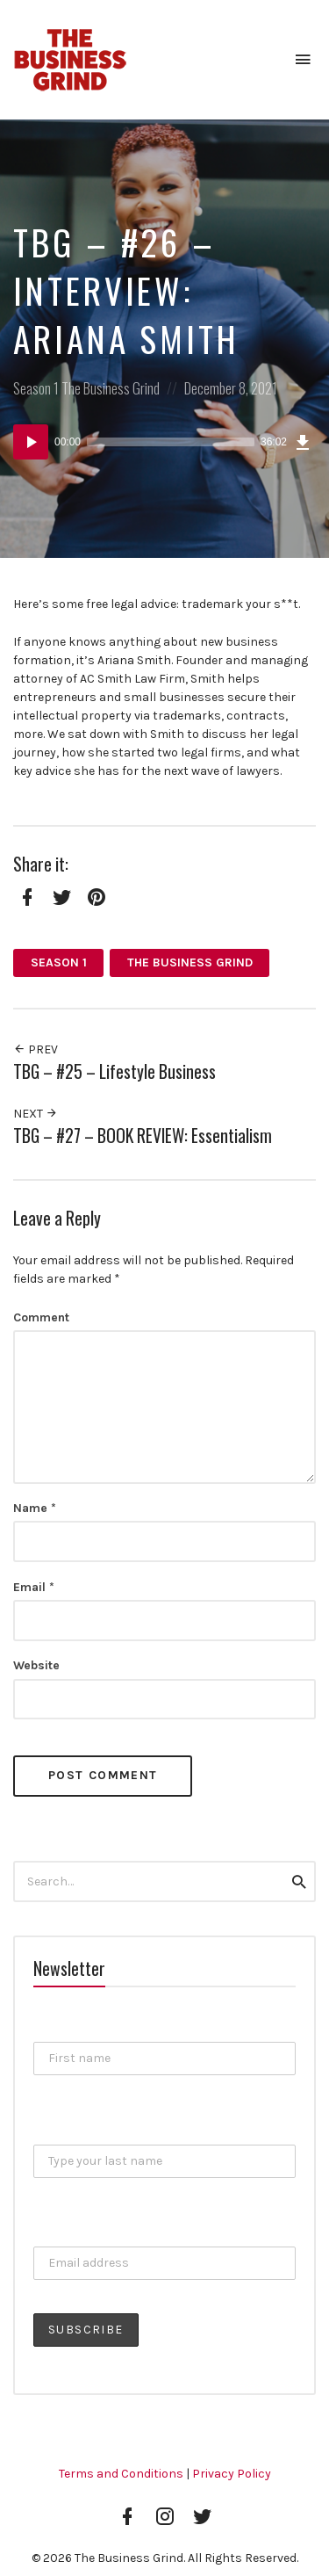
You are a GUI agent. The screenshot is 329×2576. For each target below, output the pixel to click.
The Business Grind (110, 388)
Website (36, 1665)
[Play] (30, 441)
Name (34, 1508)
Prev (35, 1049)
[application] (164, 441)
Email (33, 1587)
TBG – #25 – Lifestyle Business (114, 1071)
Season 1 (36, 388)
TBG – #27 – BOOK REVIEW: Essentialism (142, 1135)
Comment (41, 1317)
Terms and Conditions (121, 2473)
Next (35, 1113)
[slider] (170, 442)
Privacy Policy (231, 2473)
